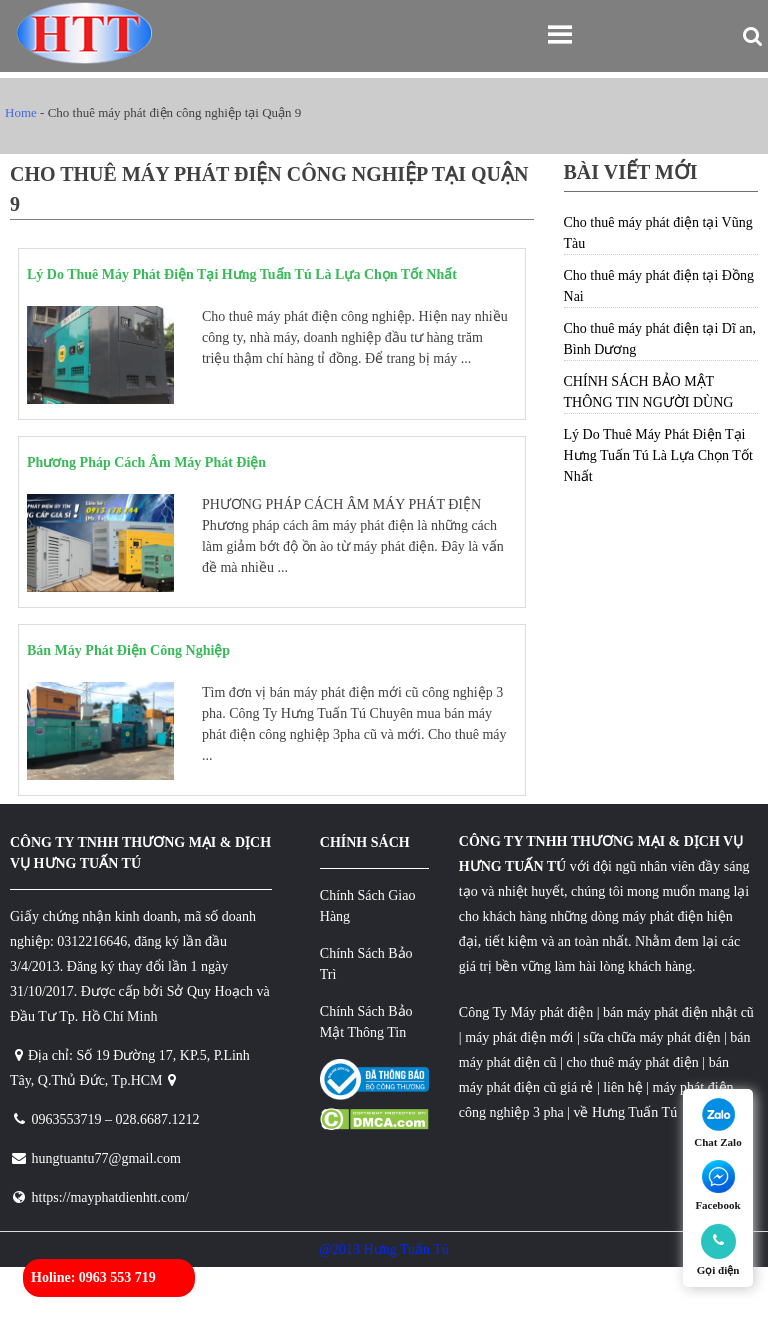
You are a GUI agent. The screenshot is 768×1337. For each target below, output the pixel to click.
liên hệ (623, 1087)
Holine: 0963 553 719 (93, 1277)
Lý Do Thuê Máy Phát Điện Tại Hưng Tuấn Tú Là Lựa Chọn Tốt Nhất (242, 274)
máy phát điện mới (518, 1037)
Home (21, 112)
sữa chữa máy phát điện (651, 1037)
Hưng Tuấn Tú (634, 1112)
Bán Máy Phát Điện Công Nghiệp (128, 650)
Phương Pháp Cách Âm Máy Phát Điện (146, 462)
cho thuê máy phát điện (634, 1062)
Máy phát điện (551, 1012)
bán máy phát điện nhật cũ (678, 1012)
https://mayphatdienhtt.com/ (110, 1197)
